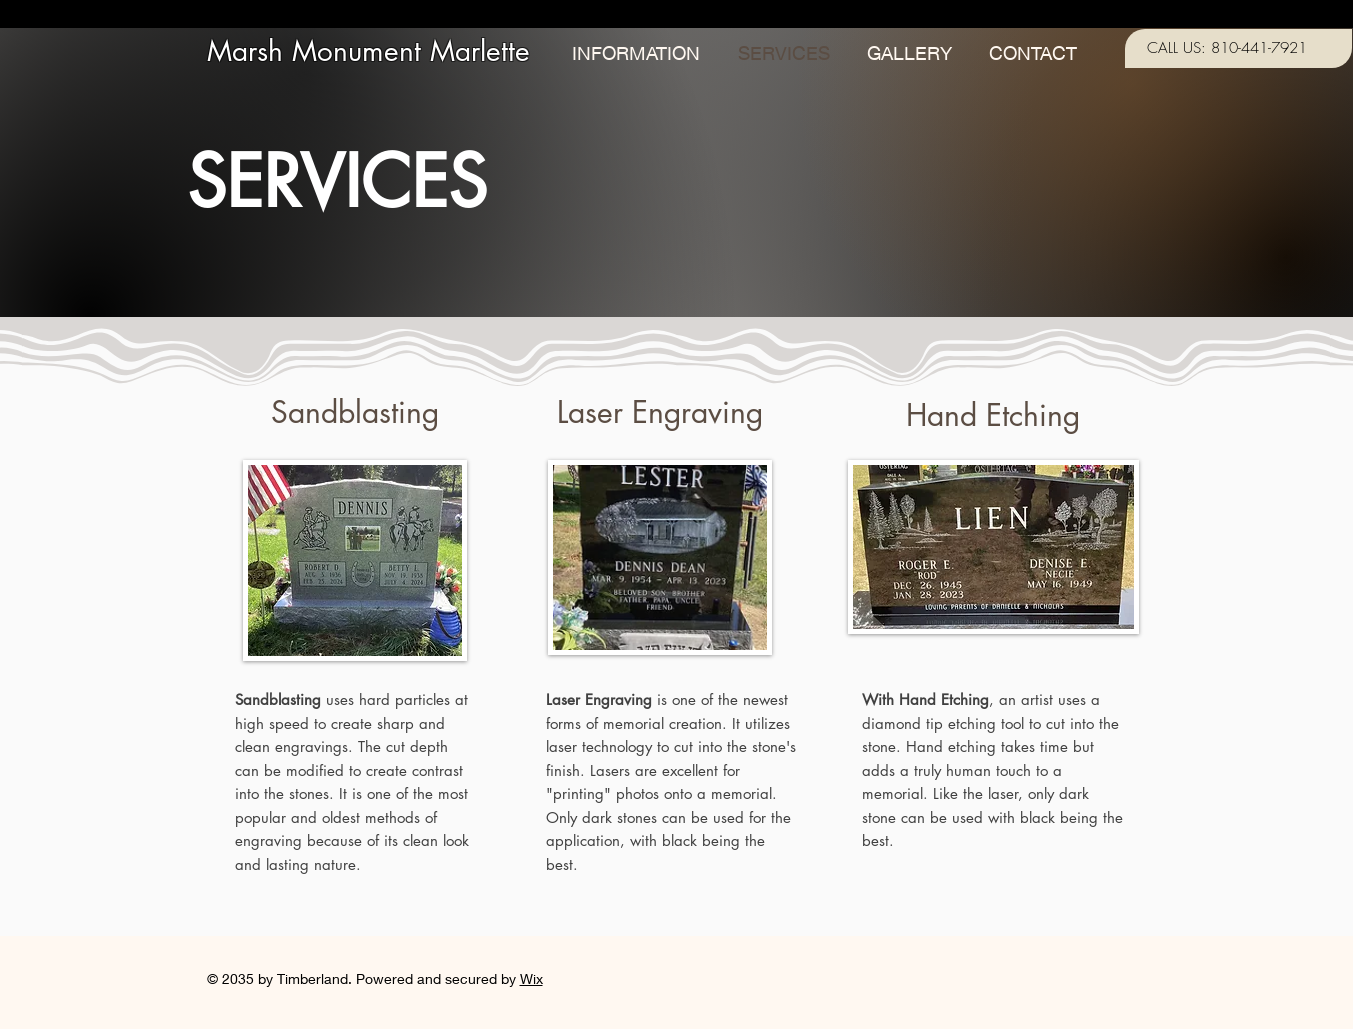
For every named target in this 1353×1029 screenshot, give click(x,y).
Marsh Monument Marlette (368, 51)
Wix (531, 978)
